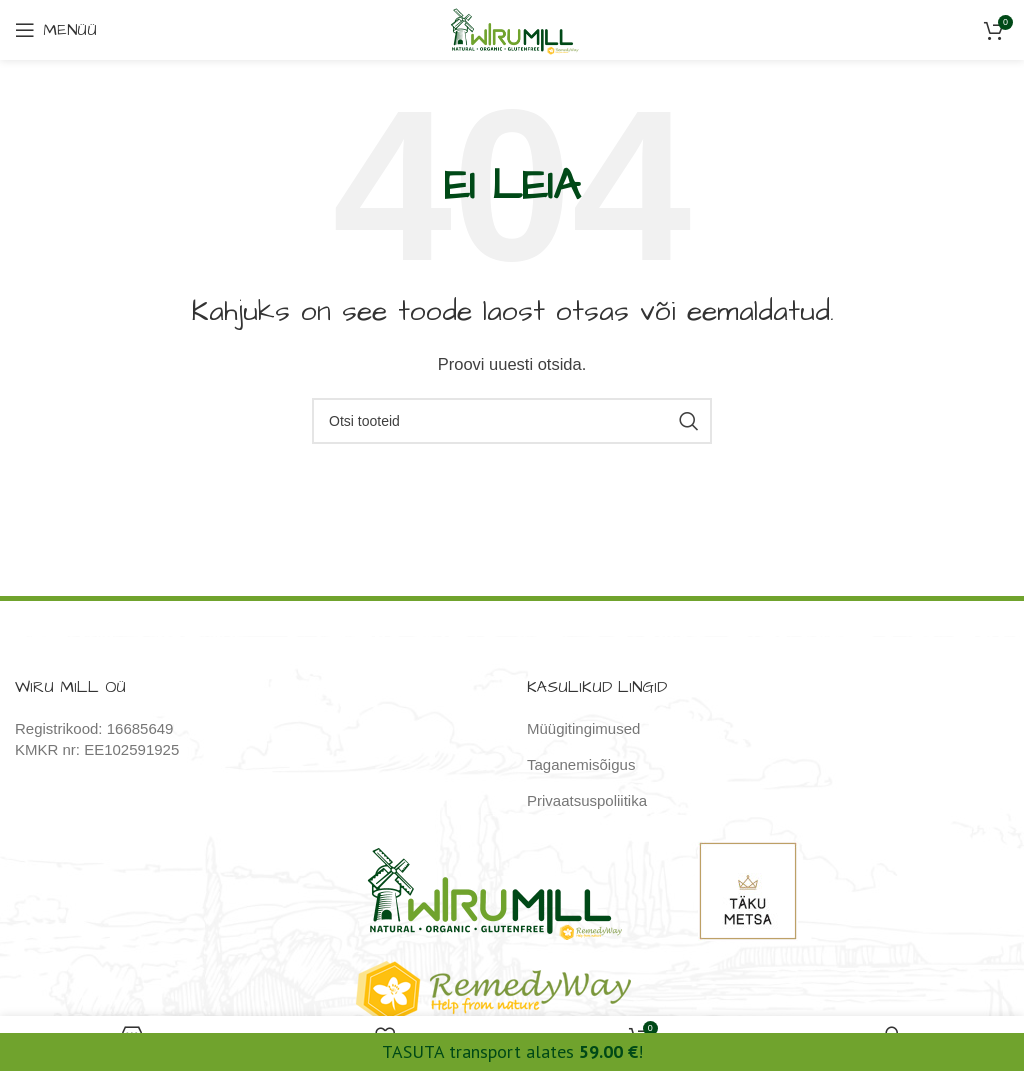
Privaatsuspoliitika (587, 800)
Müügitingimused (583, 728)
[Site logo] (512, 28)
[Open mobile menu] (56, 30)
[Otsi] (512, 421)
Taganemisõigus (581, 764)
